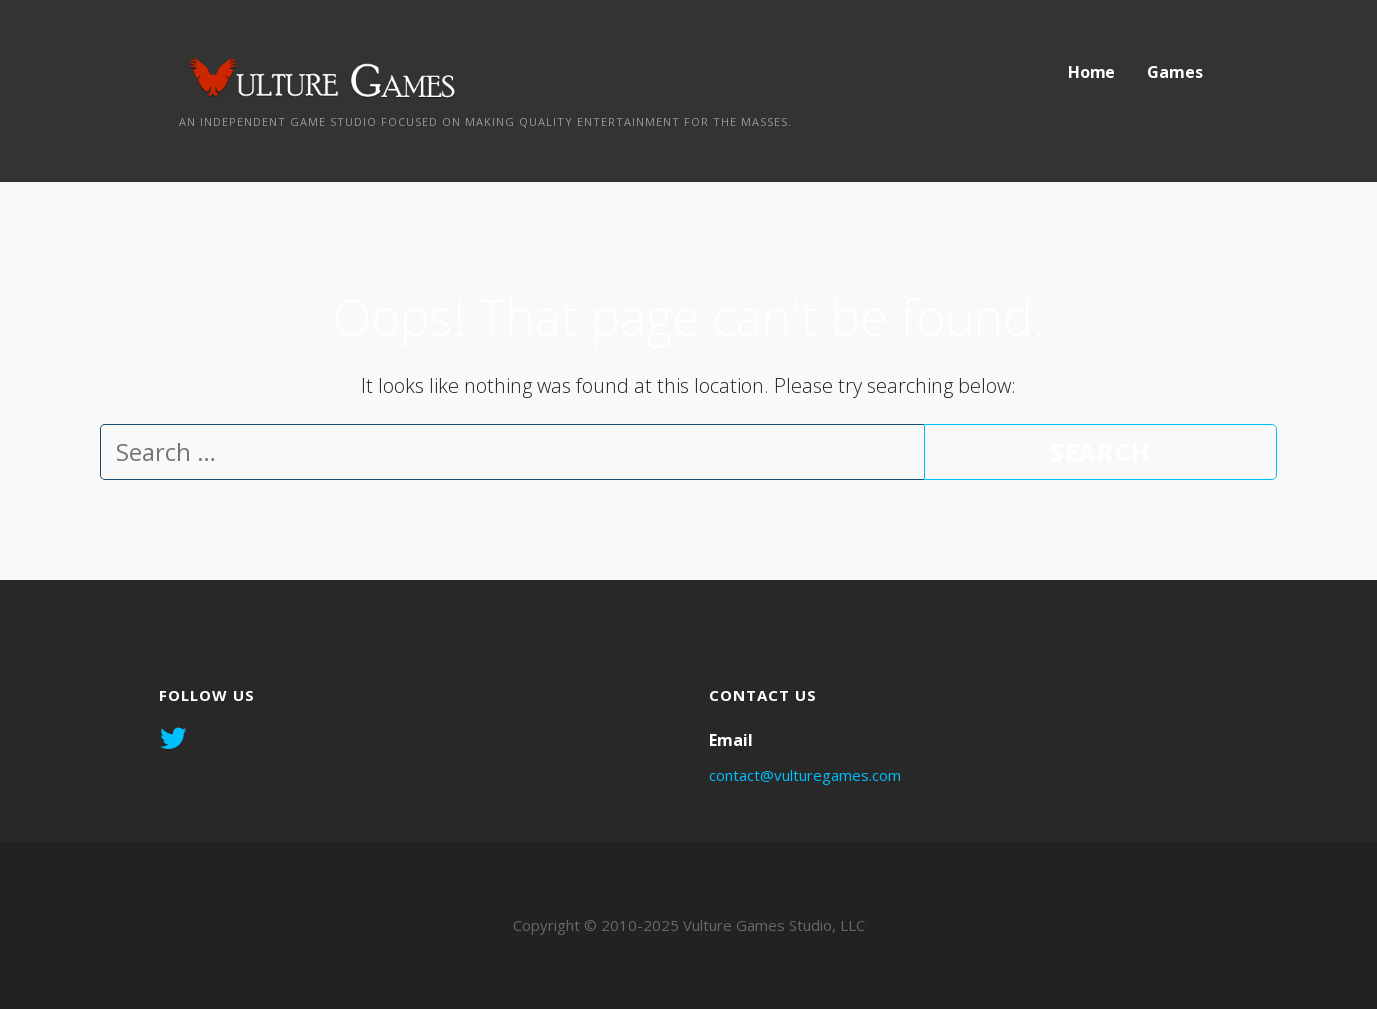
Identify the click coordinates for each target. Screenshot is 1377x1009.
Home (1091, 72)
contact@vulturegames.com (805, 775)
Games (1174, 72)
